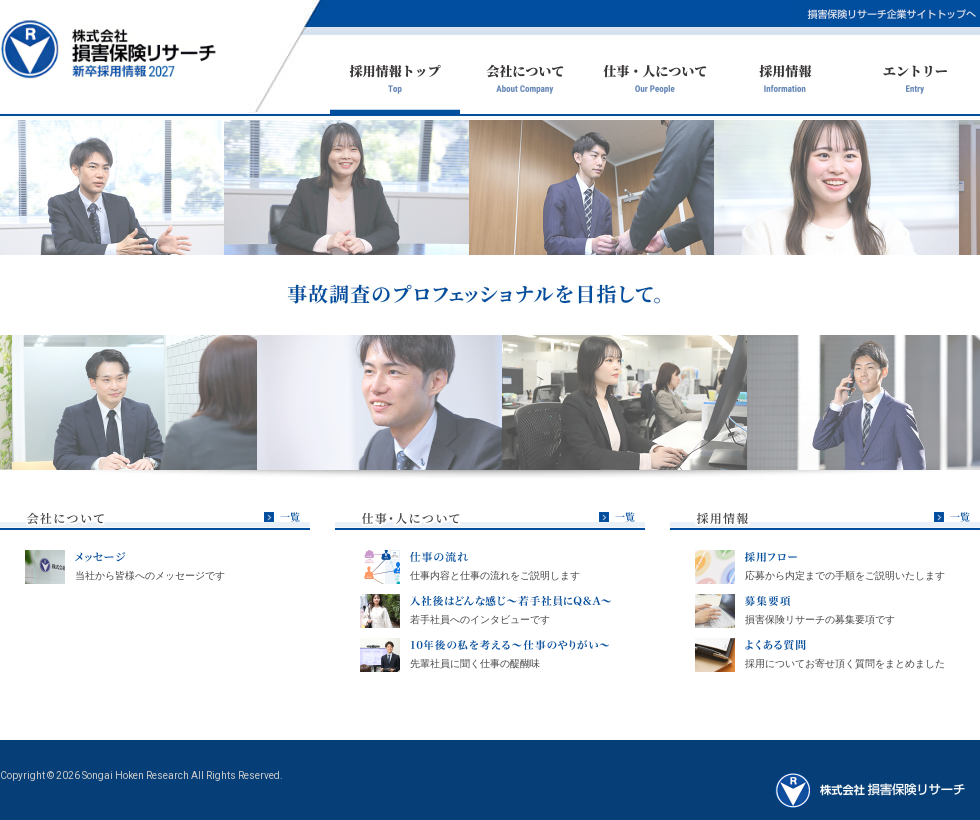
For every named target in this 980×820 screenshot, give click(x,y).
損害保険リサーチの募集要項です (820, 619)
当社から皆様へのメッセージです (150, 575)
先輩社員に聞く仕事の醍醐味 (475, 663)
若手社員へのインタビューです (480, 619)
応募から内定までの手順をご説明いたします (845, 575)
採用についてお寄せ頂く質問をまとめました (845, 663)
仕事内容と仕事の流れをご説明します (495, 575)
